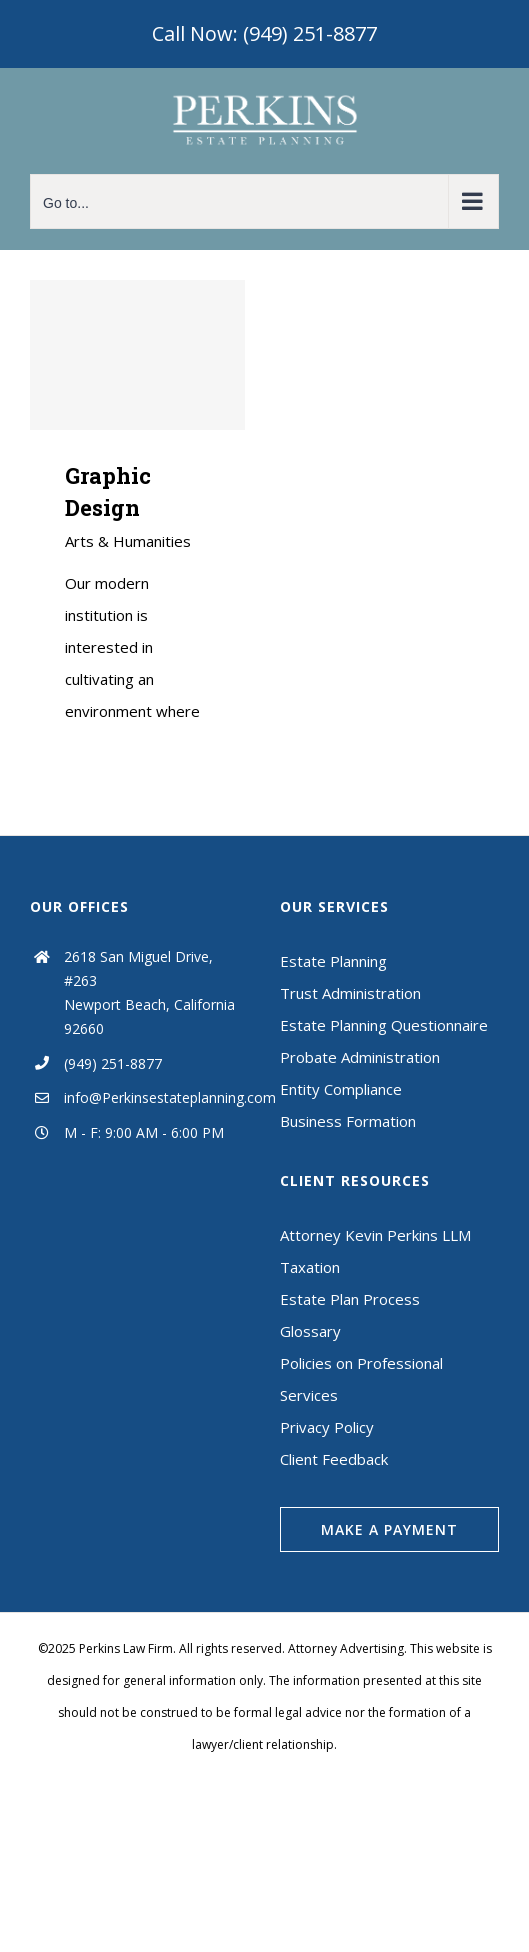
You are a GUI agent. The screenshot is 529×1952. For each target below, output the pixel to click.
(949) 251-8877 (113, 1063)
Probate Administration (360, 1057)
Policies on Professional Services (361, 1379)
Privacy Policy (327, 1427)
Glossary (310, 1331)
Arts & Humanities (128, 541)
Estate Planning (333, 961)
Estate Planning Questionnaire (384, 1025)
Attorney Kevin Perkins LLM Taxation (375, 1251)
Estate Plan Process (350, 1299)
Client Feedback (334, 1459)
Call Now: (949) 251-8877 (264, 33)
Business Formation (348, 1121)
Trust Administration (350, 993)
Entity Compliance (341, 1089)
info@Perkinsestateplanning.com (157, 1097)
